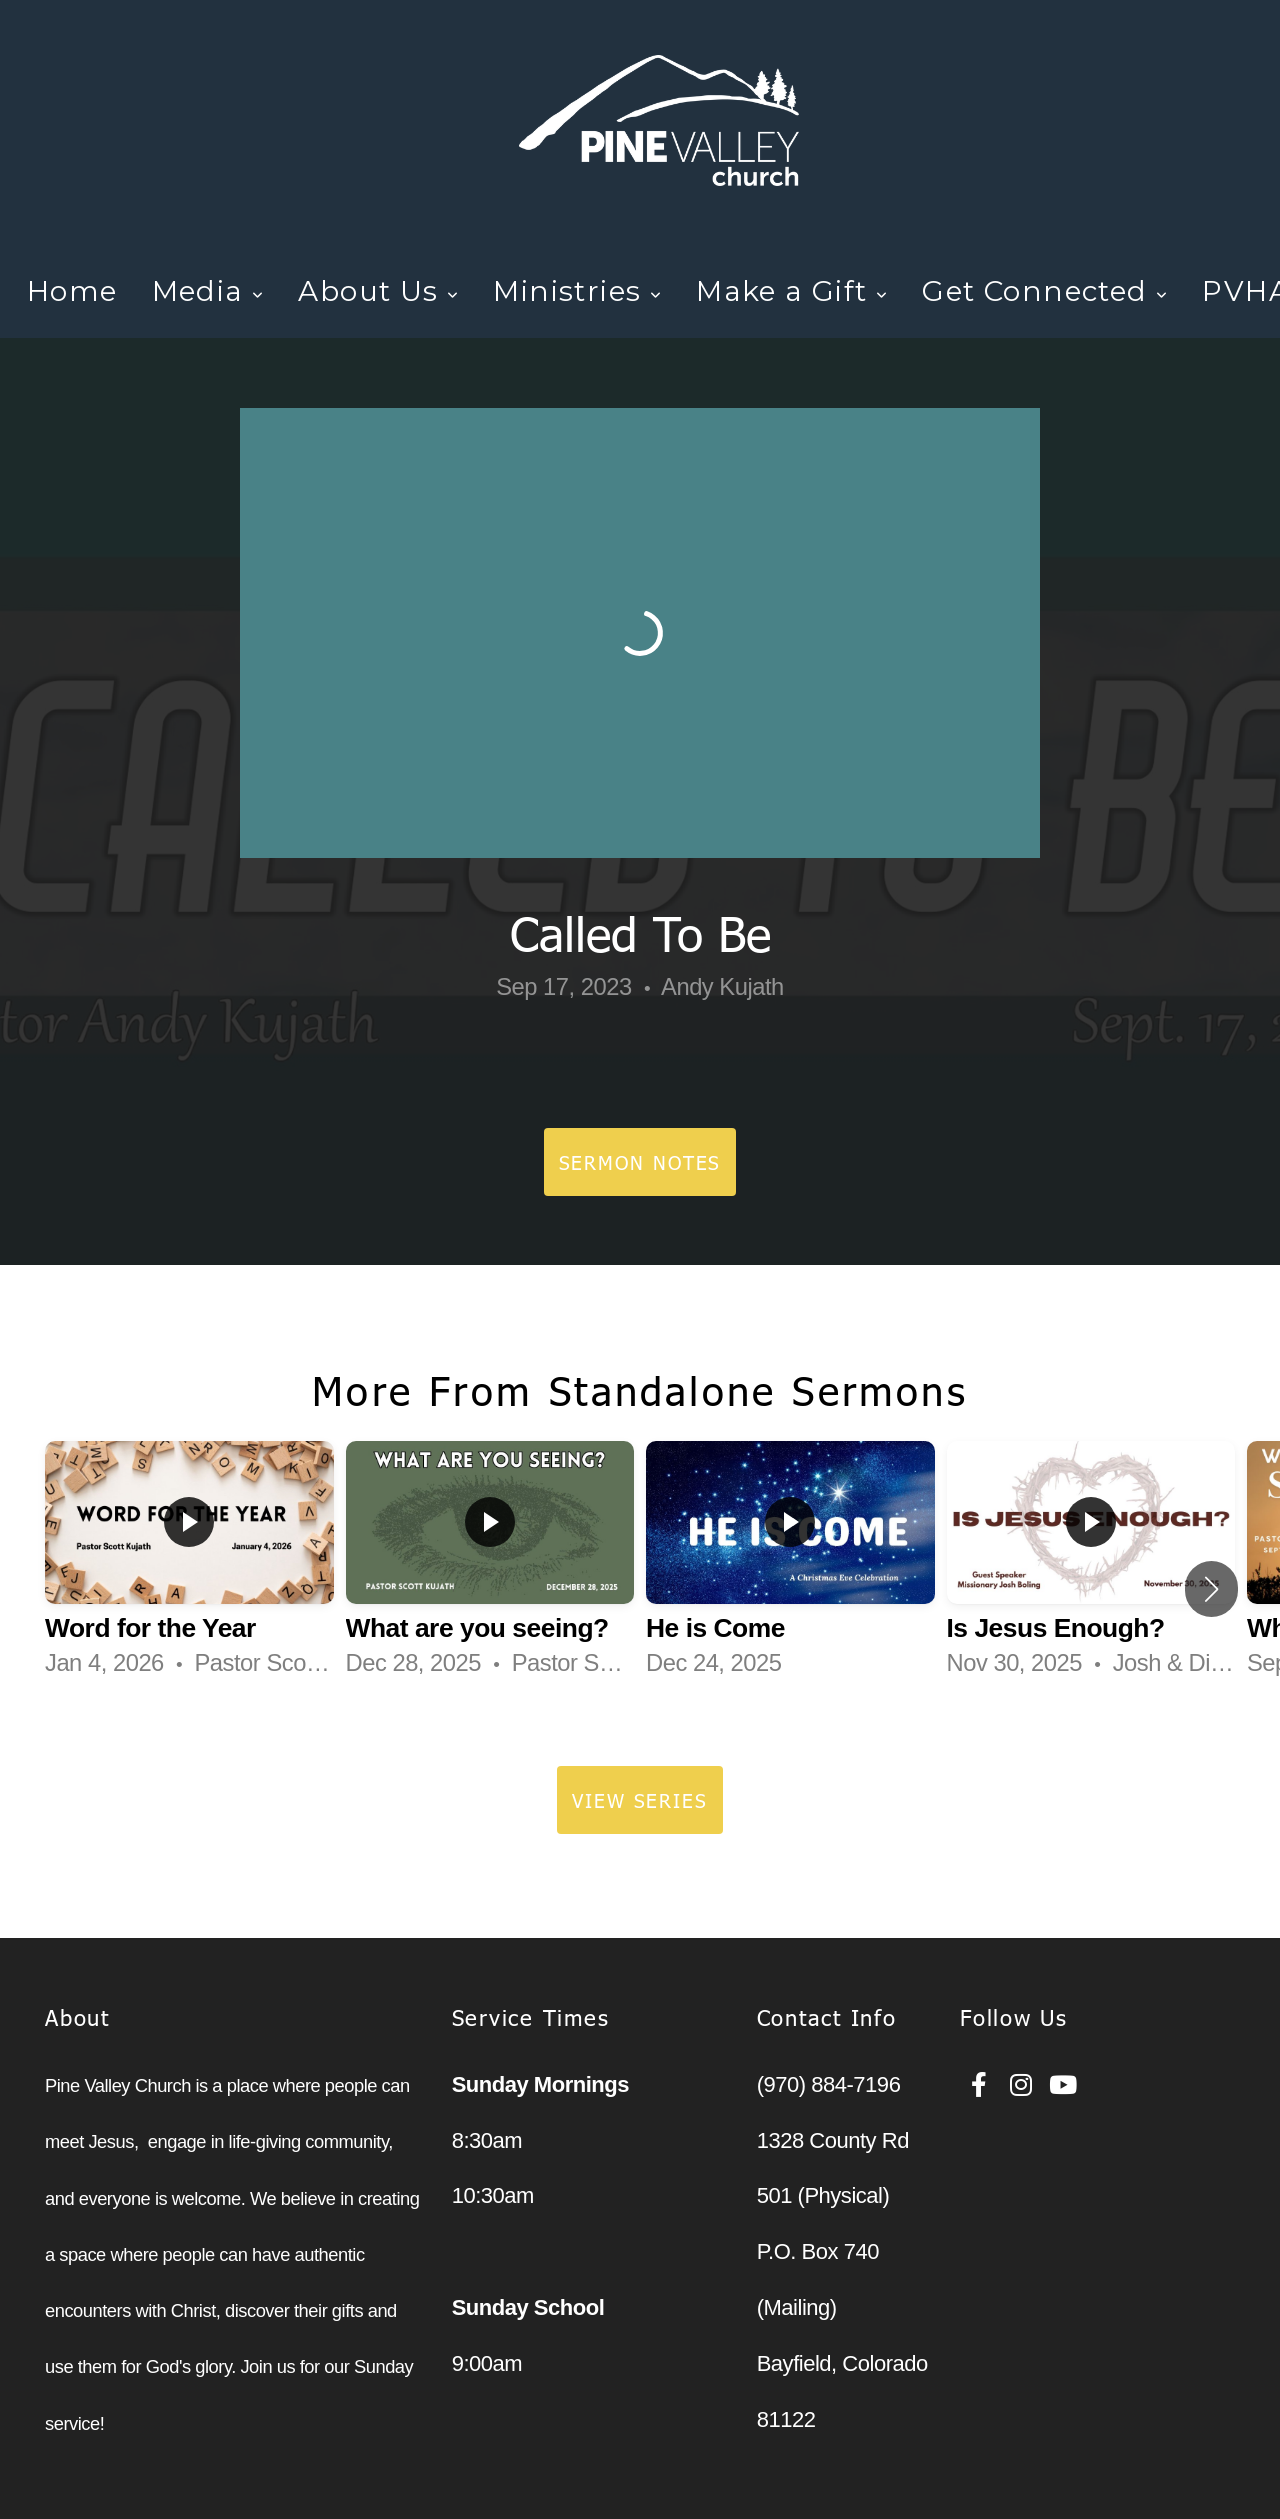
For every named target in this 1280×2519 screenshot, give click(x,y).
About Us (378, 291)
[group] (189, 1568)
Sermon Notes (640, 1161)
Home (72, 291)
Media (208, 291)
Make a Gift (792, 291)
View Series (640, 1799)
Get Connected (1045, 291)
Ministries (577, 291)
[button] (1211, 1589)
